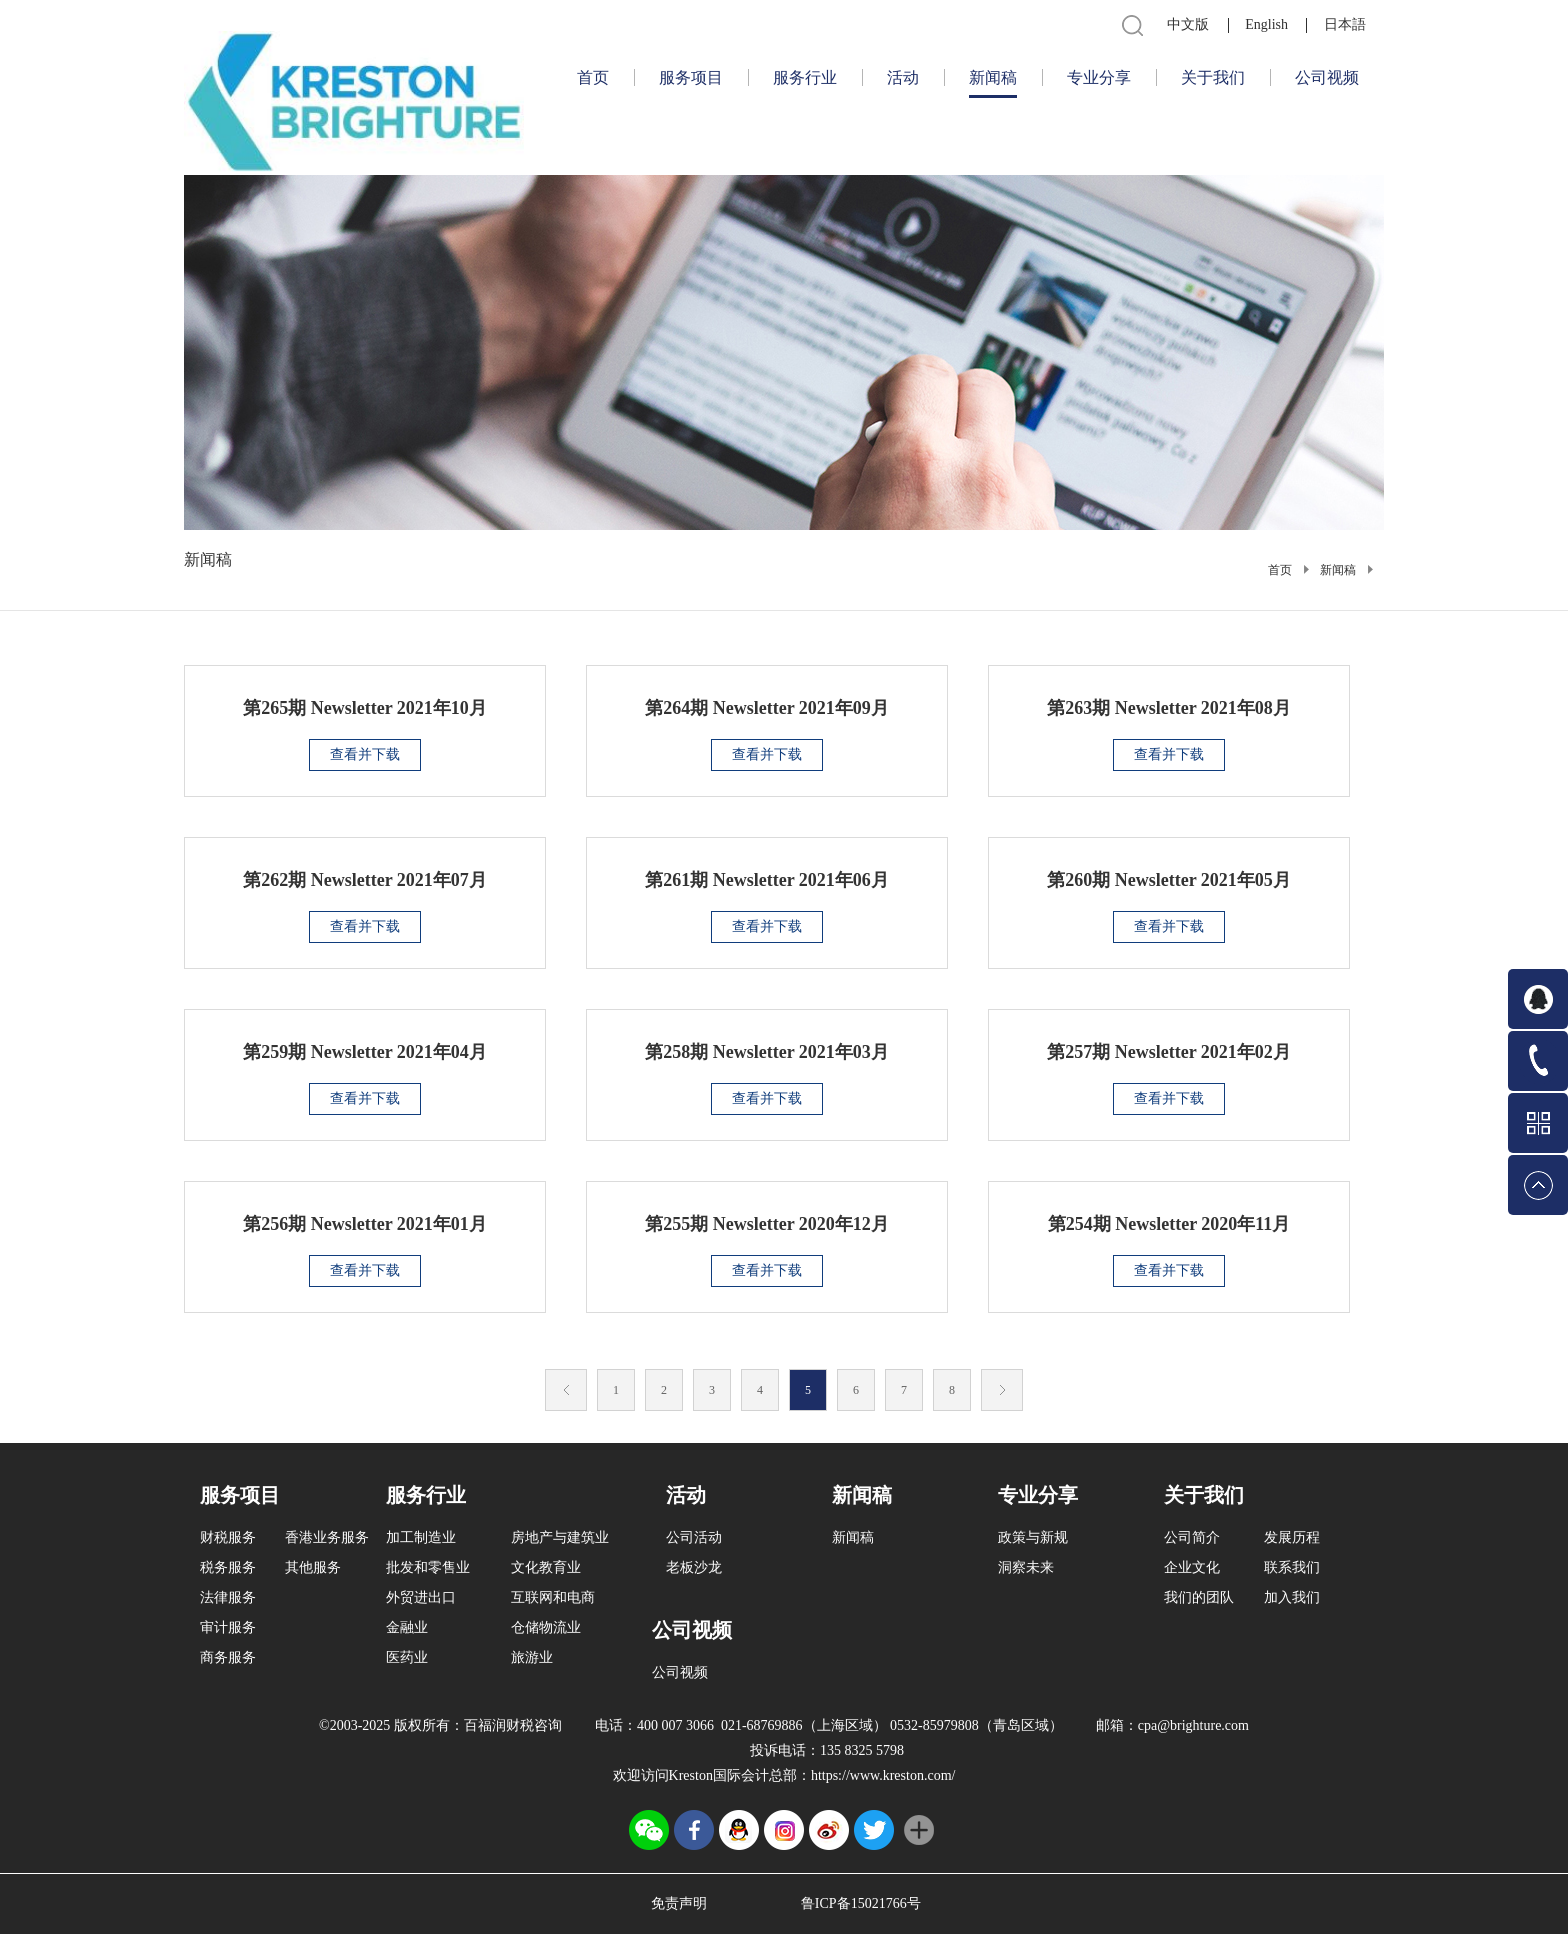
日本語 (1345, 24)
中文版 (1188, 24)
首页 (593, 77)
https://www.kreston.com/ (883, 1775)
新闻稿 (1338, 570)
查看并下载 (365, 754)
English (1266, 24)
